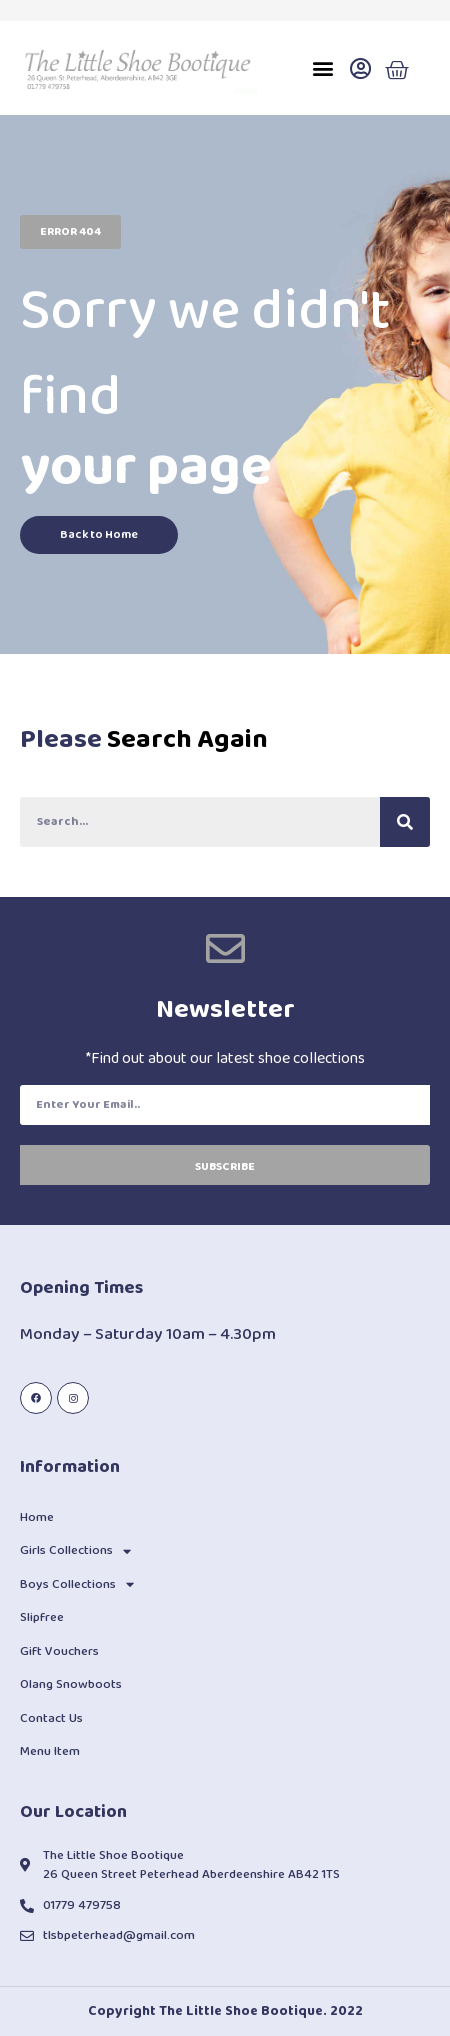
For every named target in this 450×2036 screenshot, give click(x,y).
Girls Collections (75, 1551)
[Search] (405, 822)
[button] (323, 68)
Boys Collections (77, 1584)
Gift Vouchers (59, 1651)
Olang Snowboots (71, 1684)
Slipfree (42, 1617)
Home (37, 1517)
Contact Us (51, 1718)
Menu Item (50, 1751)
